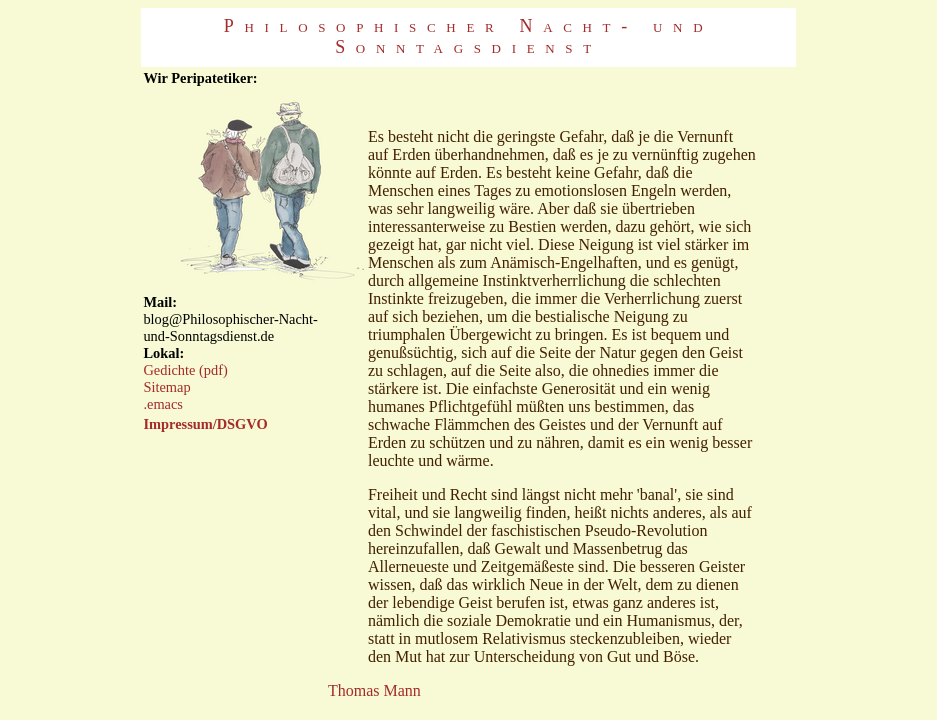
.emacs (163, 404)
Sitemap (166, 387)
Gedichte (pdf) (185, 370)
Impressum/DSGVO (205, 424)
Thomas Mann (374, 690)
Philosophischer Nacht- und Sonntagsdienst (468, 36)
